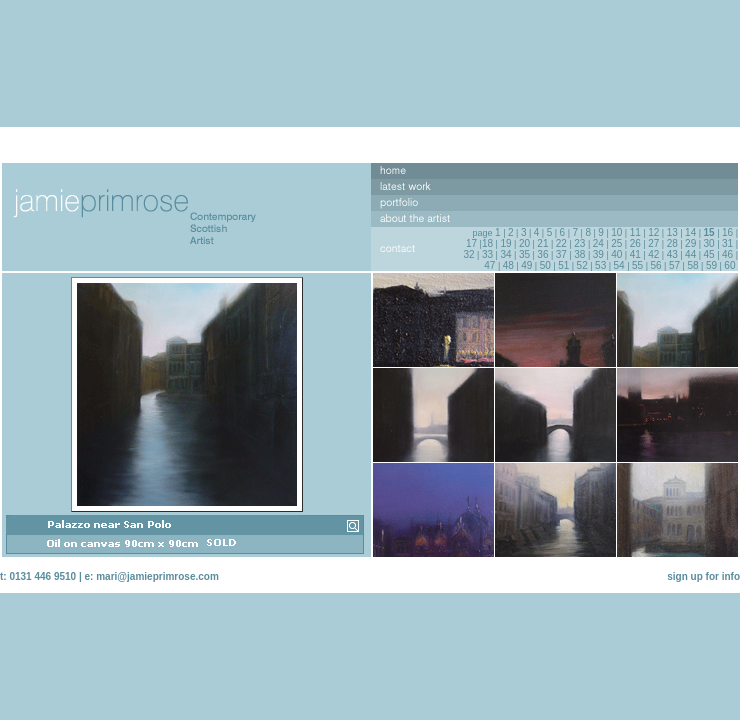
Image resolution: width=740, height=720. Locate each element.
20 (524, 243)
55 (637, 265)
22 (561, 243)
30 (709, 243)
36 (542, 254)
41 (635, 254)
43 (672, 254)
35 (524, 254)
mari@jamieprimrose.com (157, 576)
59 (711, 265)
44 (690, 254)
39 (598, 254)
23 (579, 243)
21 (542, 243)
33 (487, 254)
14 (690, 232)
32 (468, 254)
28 (672, 243)
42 (653, 254)
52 (582, 265)
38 (579, 254)
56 (655, 265)
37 (561, 254)
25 (616, 243)
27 (653, 243)
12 (653, 232)
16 (727, 232)
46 (727, 254)
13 (672, 232)
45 (709, 254)
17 (471, 243)
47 (489, 265)
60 (729, 265)
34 (505, 254)
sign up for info (703, 576)
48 (508, 265)
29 (690, 243)
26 (635, 243)
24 (598, 243)
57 (674, 265)
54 (619, 265)
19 (505, 243)
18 (487, 243)
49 (526, 265)
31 (727, 243)
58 (692, 265)
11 (635, 232)
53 (600, 265)
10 (616, 232)
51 (563, 265)
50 (545, 265)
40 (616, 254)
